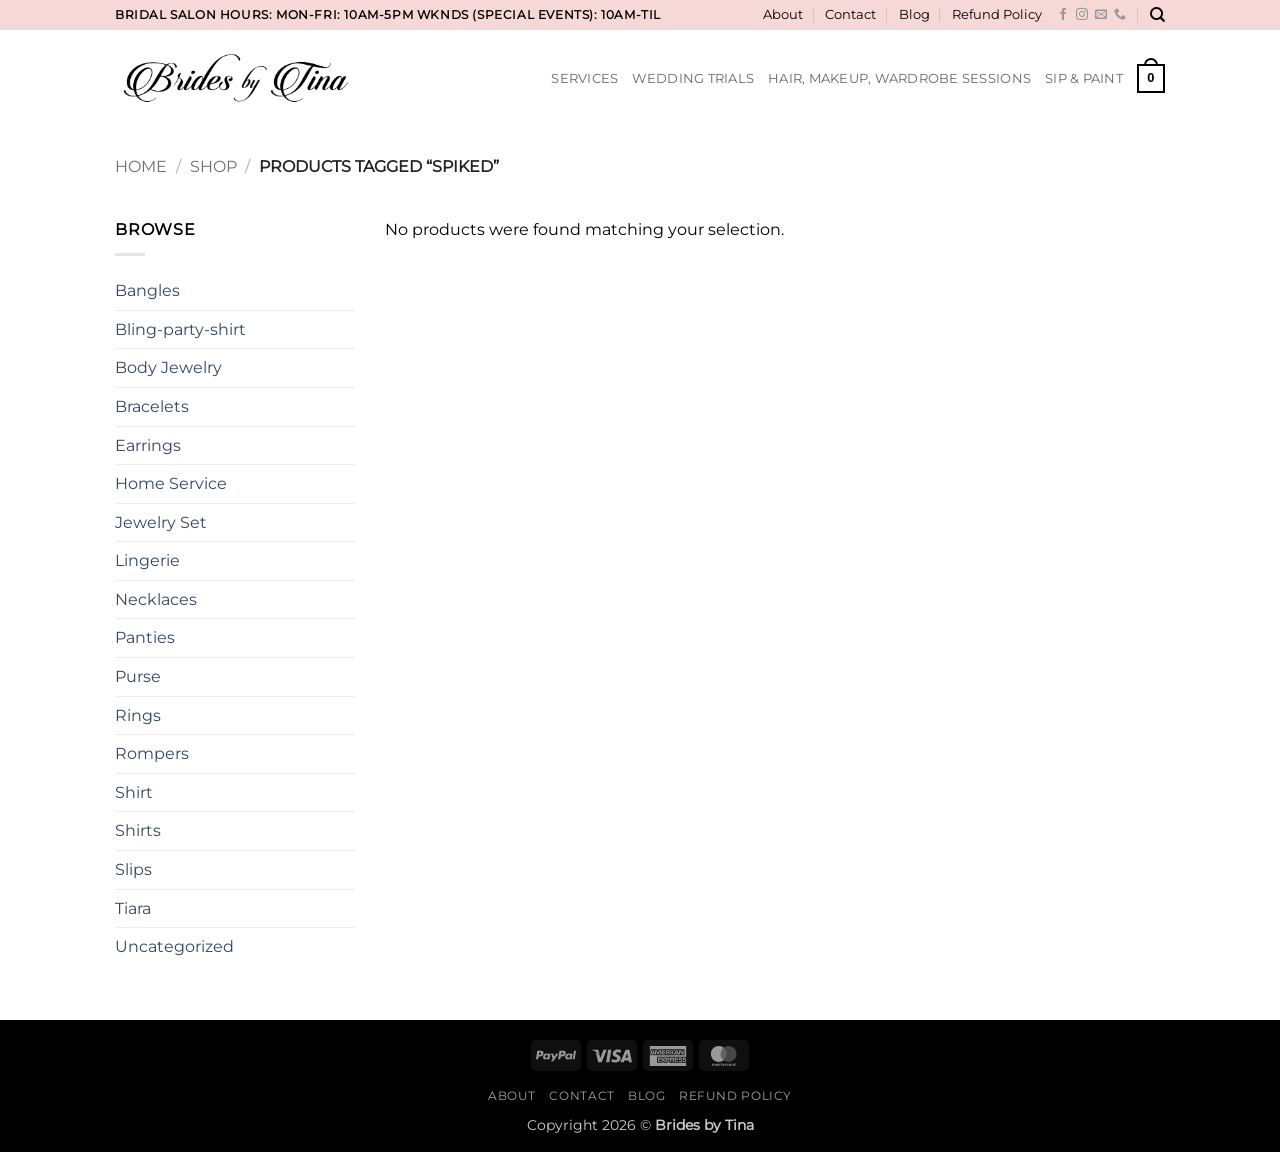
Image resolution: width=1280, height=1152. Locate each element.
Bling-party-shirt (180, 329)
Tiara (133, 908)
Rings (138, 715)
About (783, 14)
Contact (850, 14)
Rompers (152, 753)
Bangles (147, 290)
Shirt (134, 792)
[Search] (1157, 15)
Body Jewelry (168, 367)
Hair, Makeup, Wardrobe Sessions (899, 78)
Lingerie (147, 560)
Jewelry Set (161, 522)
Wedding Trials (693, 78)
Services (584, 78)
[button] (1151, 79)
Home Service (171, 483)
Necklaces (156, 599)
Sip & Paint (1084, 78)
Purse (138, 676)
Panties (145, 637)
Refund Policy (997, 14)
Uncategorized (174, 946)
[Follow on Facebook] (1063, 15)
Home (141, 166)
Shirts (138, 830)
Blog (914, 14)
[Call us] (1120, 15)
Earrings (148, 445)
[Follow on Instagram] (1082, 15)
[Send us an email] (1101, 15)
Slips (133, 869)
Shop (213, 166)
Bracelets (152, 406)
